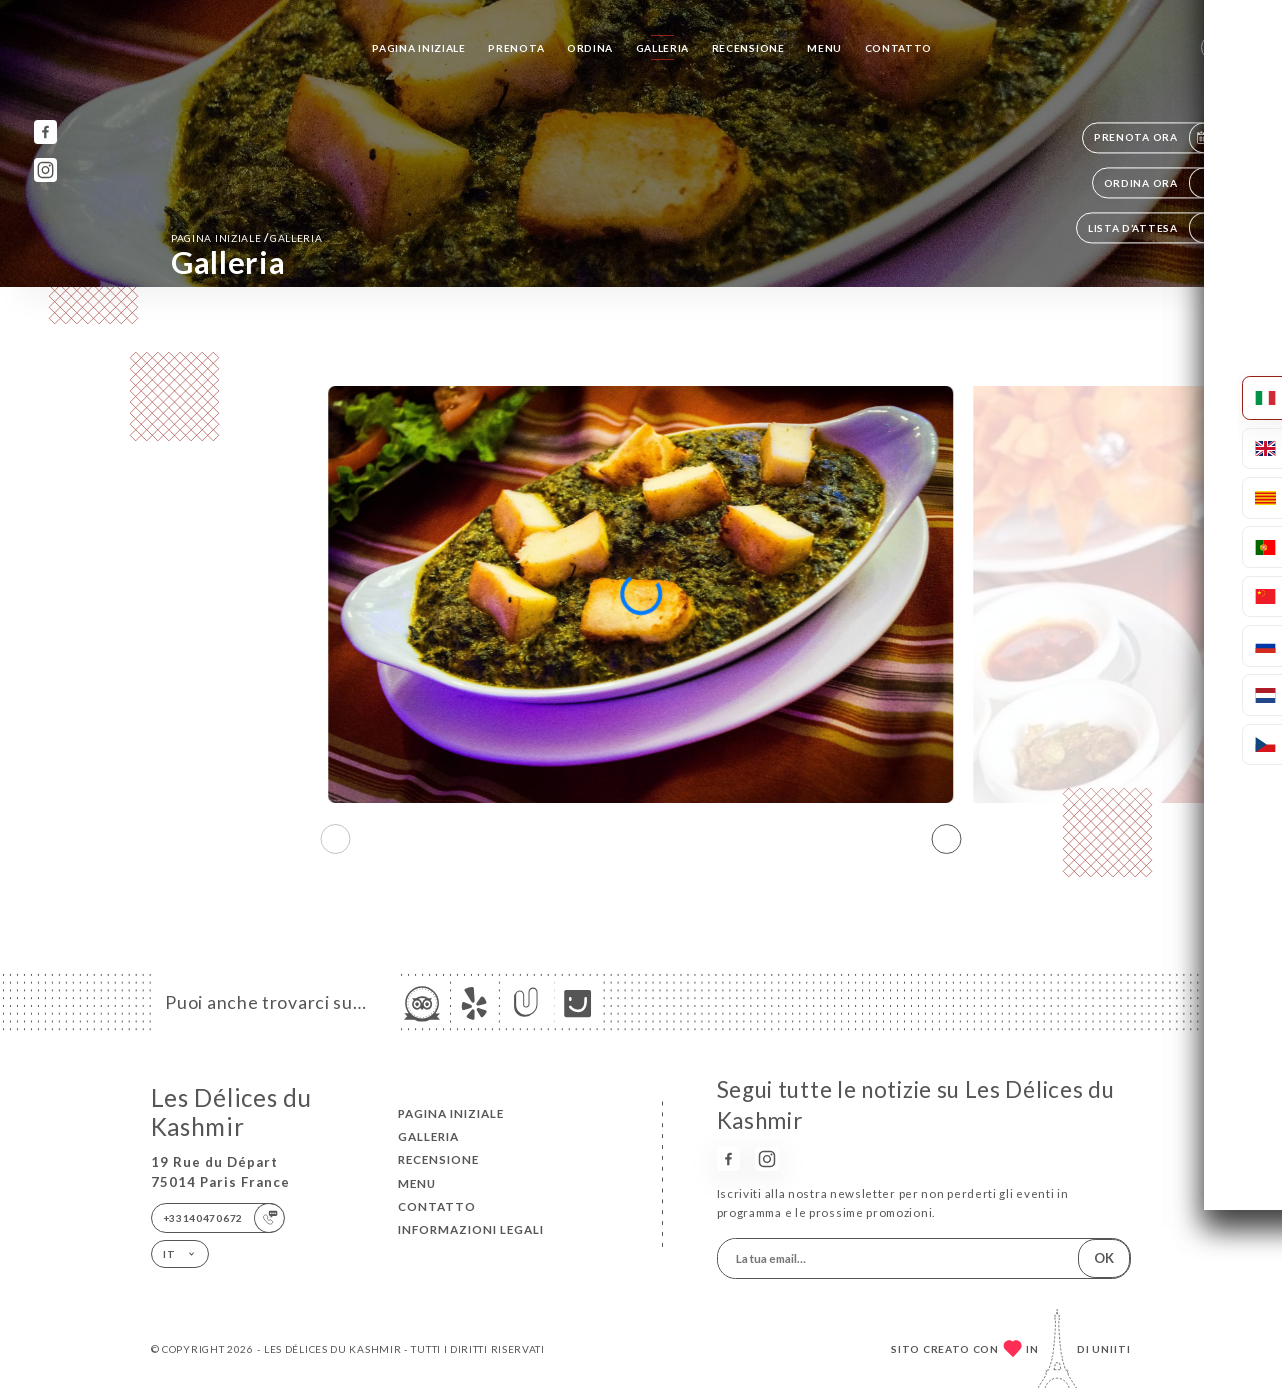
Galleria (663, 48)
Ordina (590, 48)
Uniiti (1111, 1349)
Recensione (748, 48)
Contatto (899, 48)
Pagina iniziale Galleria (247, 237)
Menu (824, 48)
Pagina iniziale (419, 48)
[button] (946, 839)
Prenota (516, 48)
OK (1104, 1258)
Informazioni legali (471, 1229)
